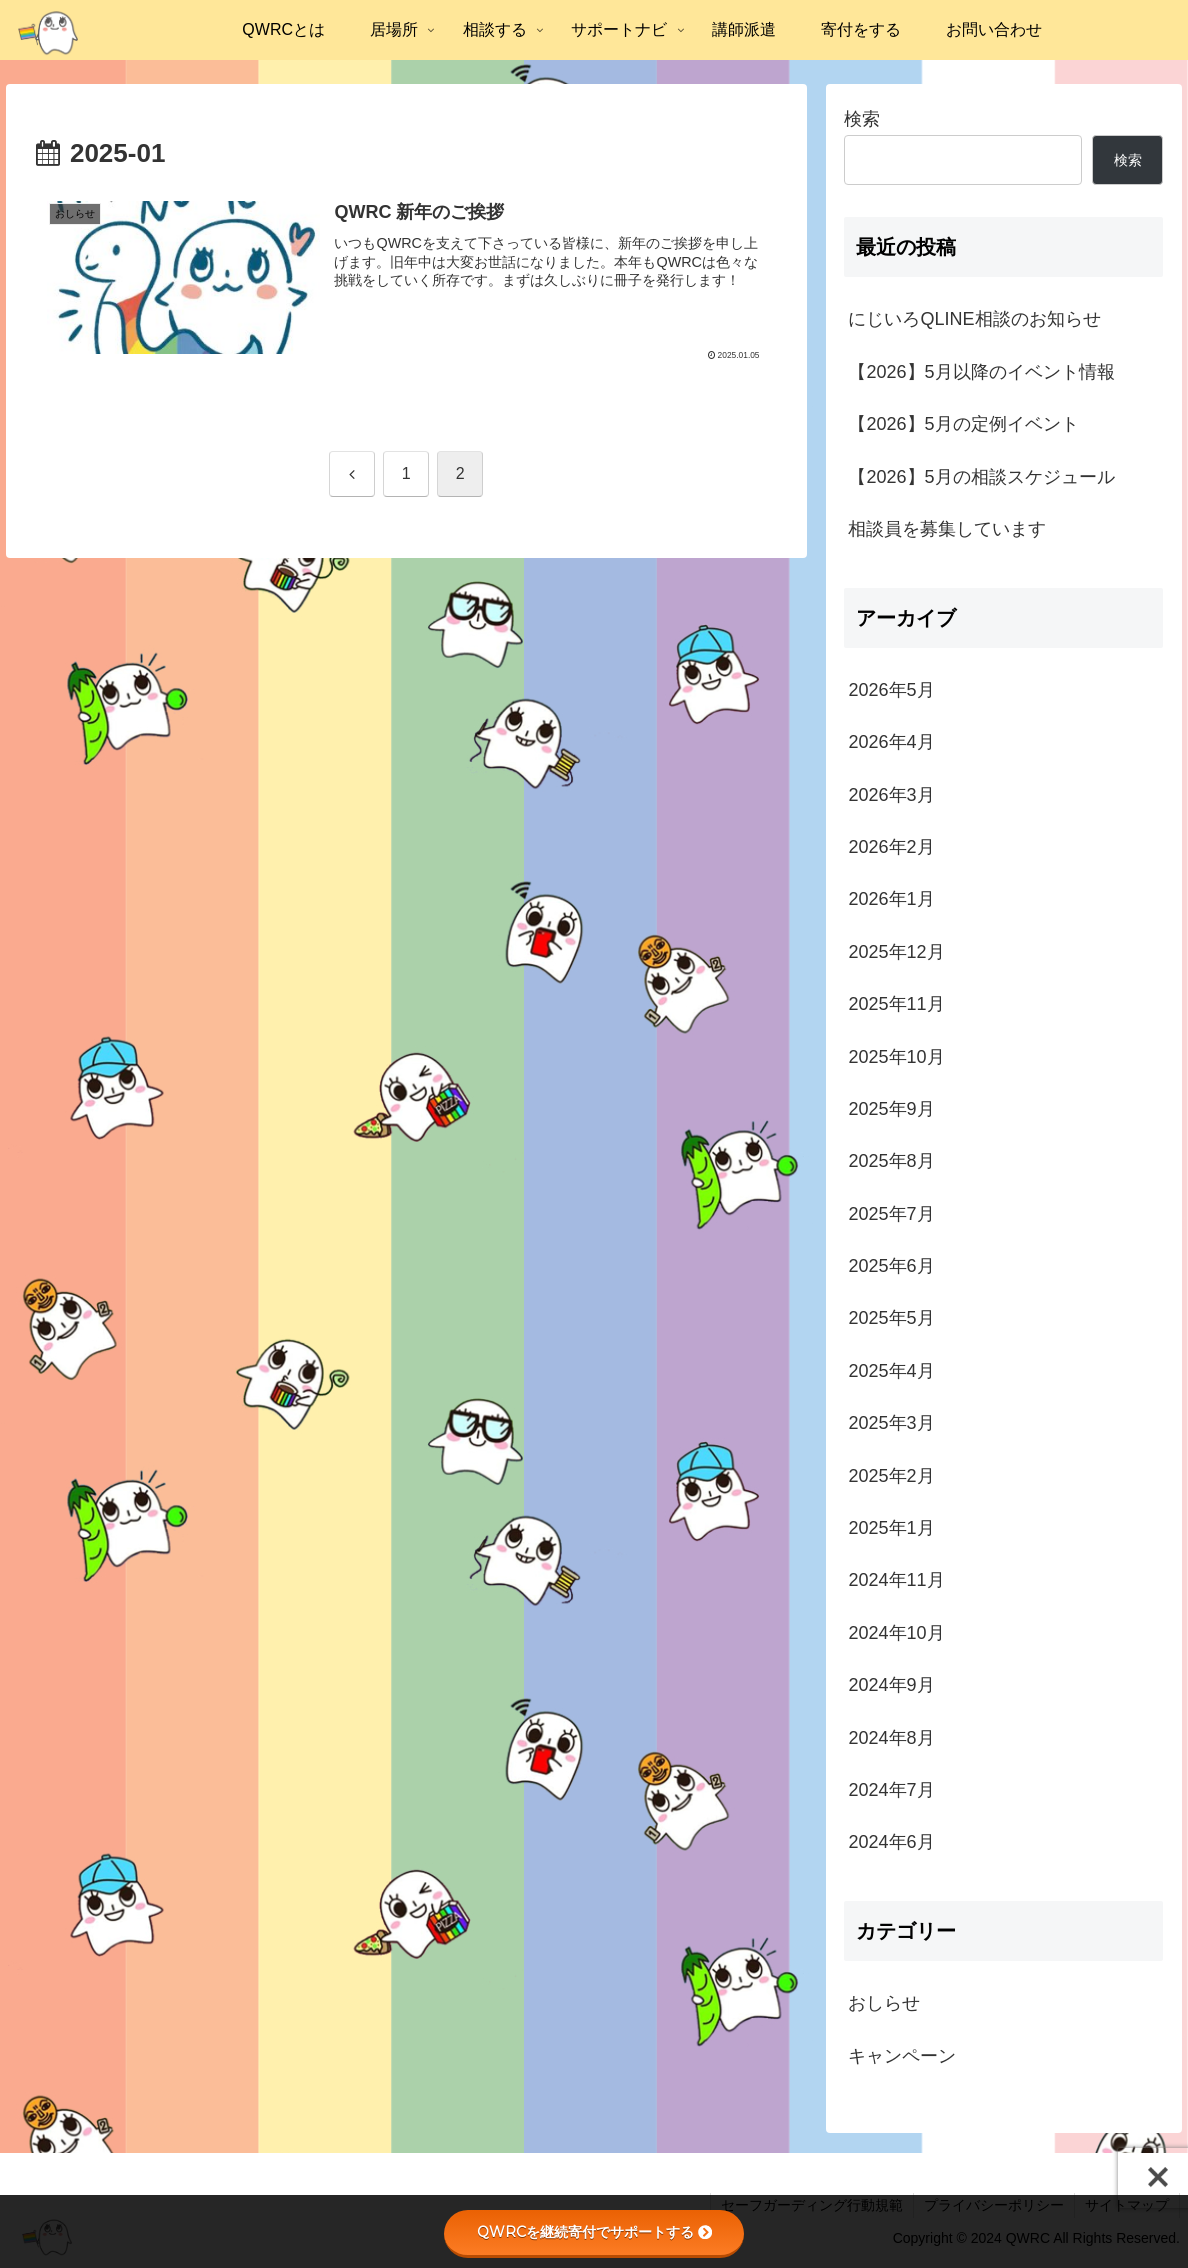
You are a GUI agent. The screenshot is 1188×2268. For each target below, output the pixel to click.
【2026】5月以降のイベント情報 (981, 372)
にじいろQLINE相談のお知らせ (974, 319)
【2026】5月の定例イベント (963, 424)
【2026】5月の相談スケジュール (981, 477)
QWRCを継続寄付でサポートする (594, 2232)
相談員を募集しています (947, 529)
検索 (862, 119)
